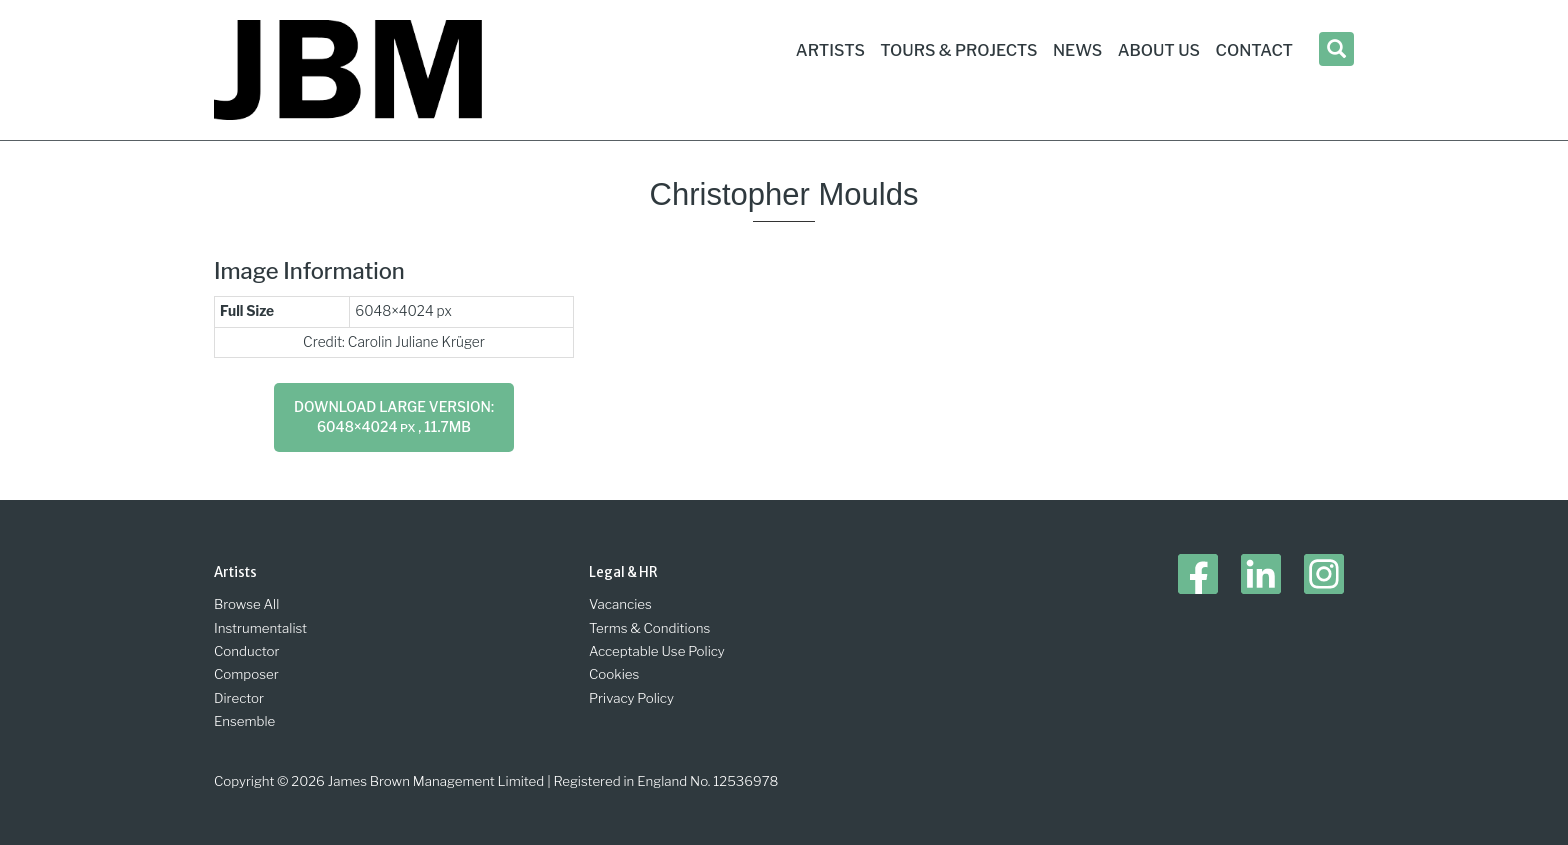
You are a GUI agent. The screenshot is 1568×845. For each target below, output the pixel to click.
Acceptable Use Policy (657, 651)
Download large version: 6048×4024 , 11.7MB (394, 417)
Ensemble (244, 721)
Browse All (246, 604)
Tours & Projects (958, 50)
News (1077, 50)
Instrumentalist (260, 628)
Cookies (614, 674)
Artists (830, 50)
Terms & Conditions (649, 628)
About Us (1159, 50)
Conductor (247, 651)
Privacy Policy (631, 698)
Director (239, 698)
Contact (1254, 50)
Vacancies (620, 604)
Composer (246, 674)
